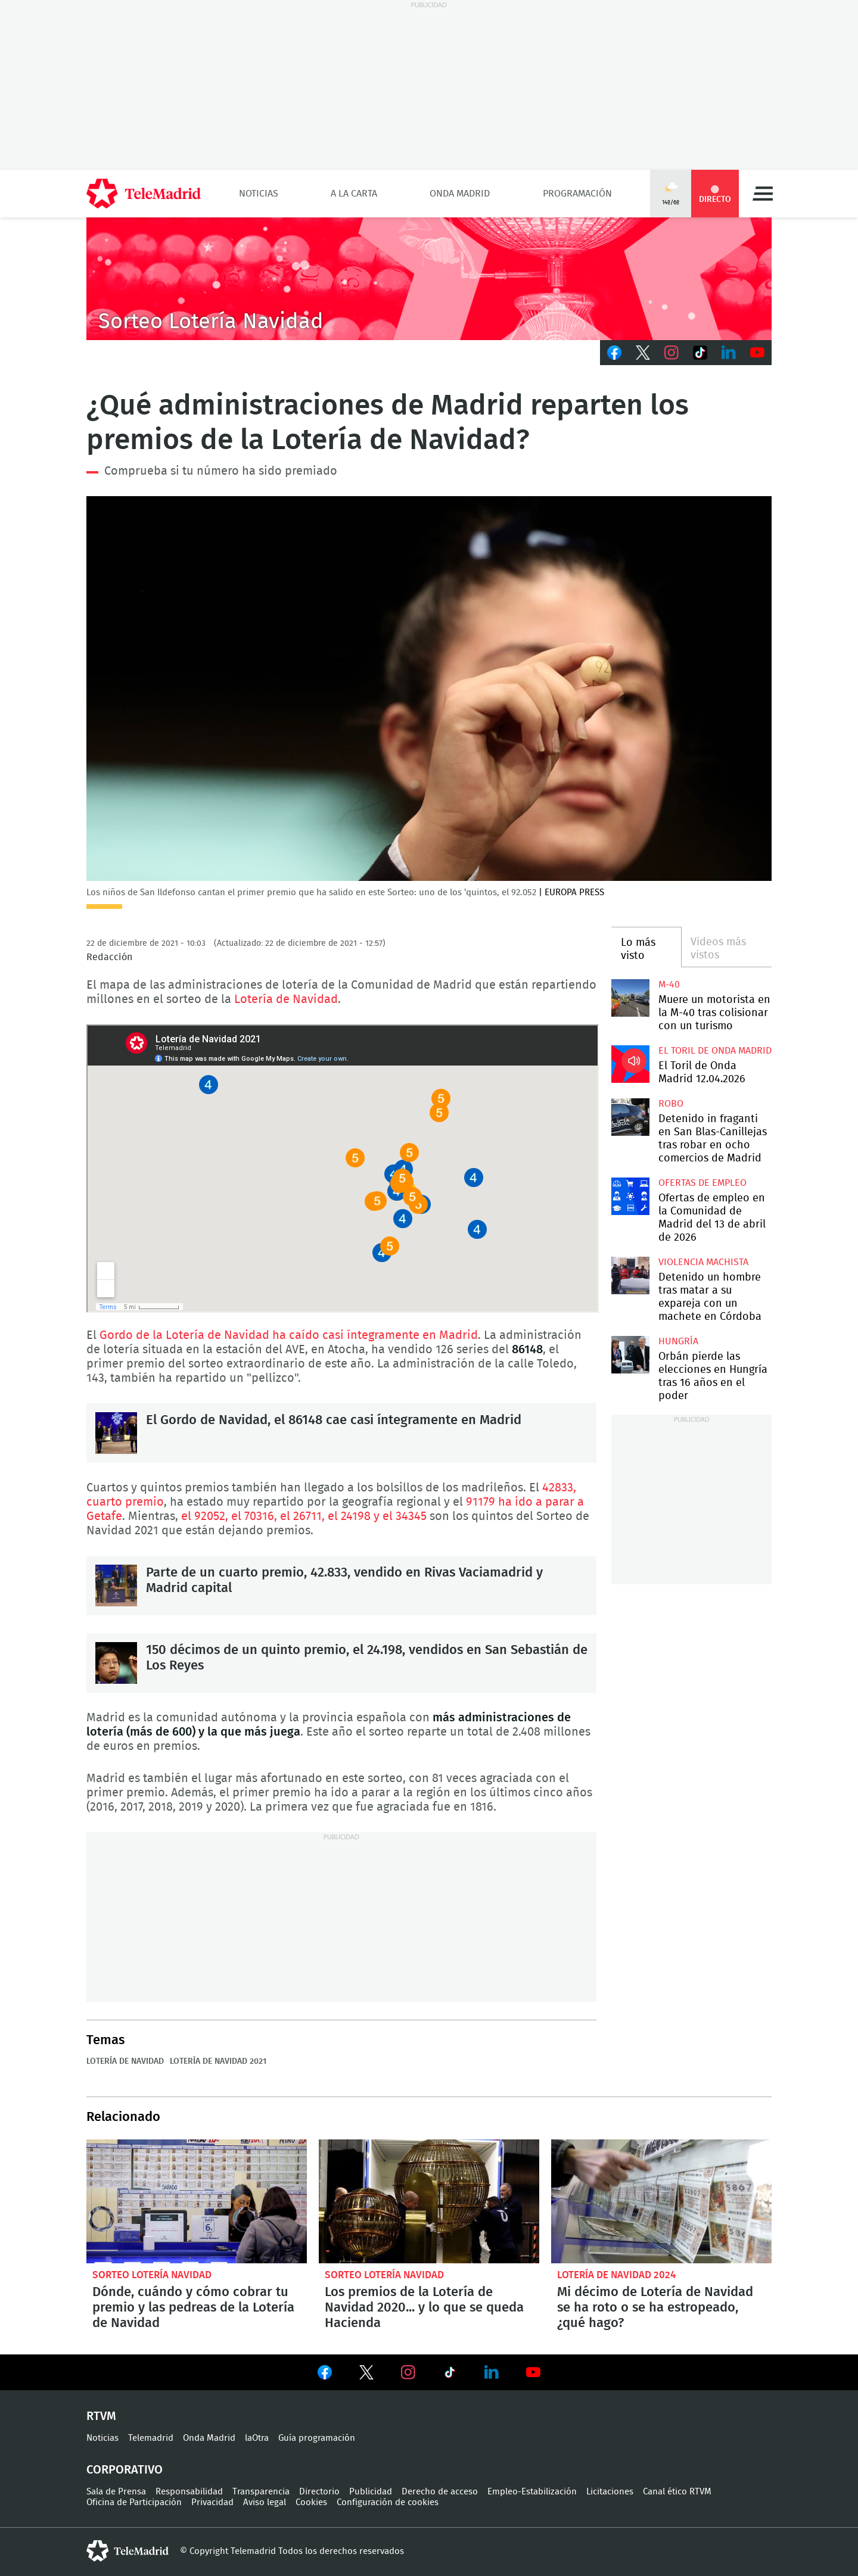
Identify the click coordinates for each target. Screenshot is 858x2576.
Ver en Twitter (366, 2374)
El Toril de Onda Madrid (715, 1050)
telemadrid (127, 2551)
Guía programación (316, 2438)
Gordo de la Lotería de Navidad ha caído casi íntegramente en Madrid (289, 1335)
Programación (577, 193)
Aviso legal (264, 2502)
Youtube (757, 352)
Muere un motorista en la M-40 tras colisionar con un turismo (630, 998)
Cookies (311, 2502)
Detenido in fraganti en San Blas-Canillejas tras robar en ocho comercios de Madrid (630, 1117)
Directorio (319, 2491)
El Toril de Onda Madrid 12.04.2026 (630, 1064)
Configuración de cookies (388, 2502)
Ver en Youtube (533, 2372)
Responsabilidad (189, 2491)
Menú (762, 193)
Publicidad (370, 2491)
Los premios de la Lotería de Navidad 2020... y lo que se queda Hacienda (429, 2201)
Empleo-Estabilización (532, 2491)
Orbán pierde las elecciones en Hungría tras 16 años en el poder (630, 1354)
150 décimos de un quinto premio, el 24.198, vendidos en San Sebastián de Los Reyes (116, 1663)
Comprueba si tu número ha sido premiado (220, 471)
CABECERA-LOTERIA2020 (429, 278)
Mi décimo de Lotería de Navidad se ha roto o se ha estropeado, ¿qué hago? (655, 2307)
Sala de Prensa (116, 2491)
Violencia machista (703, 1262)
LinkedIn (728, 352)
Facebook (614, 352)
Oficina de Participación (134, 2502)
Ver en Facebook (325, 2374)
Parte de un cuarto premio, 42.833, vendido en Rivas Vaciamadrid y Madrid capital (116, 1585)
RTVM (101, 2416)
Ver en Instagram (408, 2372)
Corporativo (124, 2470)
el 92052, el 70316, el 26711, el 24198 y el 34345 (304, 1516)
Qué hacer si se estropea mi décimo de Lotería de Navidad (661, 2201)
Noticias (258, 193)
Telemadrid (150, 2438)
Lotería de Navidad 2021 (218, 2061)
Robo (670, 1103)
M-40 (669, 984)
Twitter (643, 352)
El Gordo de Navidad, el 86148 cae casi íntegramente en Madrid (116, 1433)
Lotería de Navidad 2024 (616, 2275)
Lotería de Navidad (286, 999)
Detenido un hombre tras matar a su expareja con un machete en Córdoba (630, 1275)
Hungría (678, 1341)
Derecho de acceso (440, 2491)
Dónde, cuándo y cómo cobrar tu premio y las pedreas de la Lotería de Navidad (196, 2201)
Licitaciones (609, 2491)
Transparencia (261, 2491)
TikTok (700, 352)
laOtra (257, 2438)
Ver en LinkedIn (491, 2372)
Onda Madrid (460, 193)
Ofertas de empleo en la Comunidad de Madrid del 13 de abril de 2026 (630, 1196)
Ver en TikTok (450, 2374)
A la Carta (354, 193)
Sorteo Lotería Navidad (152, 2275)
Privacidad (212, 2502)
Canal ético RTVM (677, 2491)
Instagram (671, 352)
